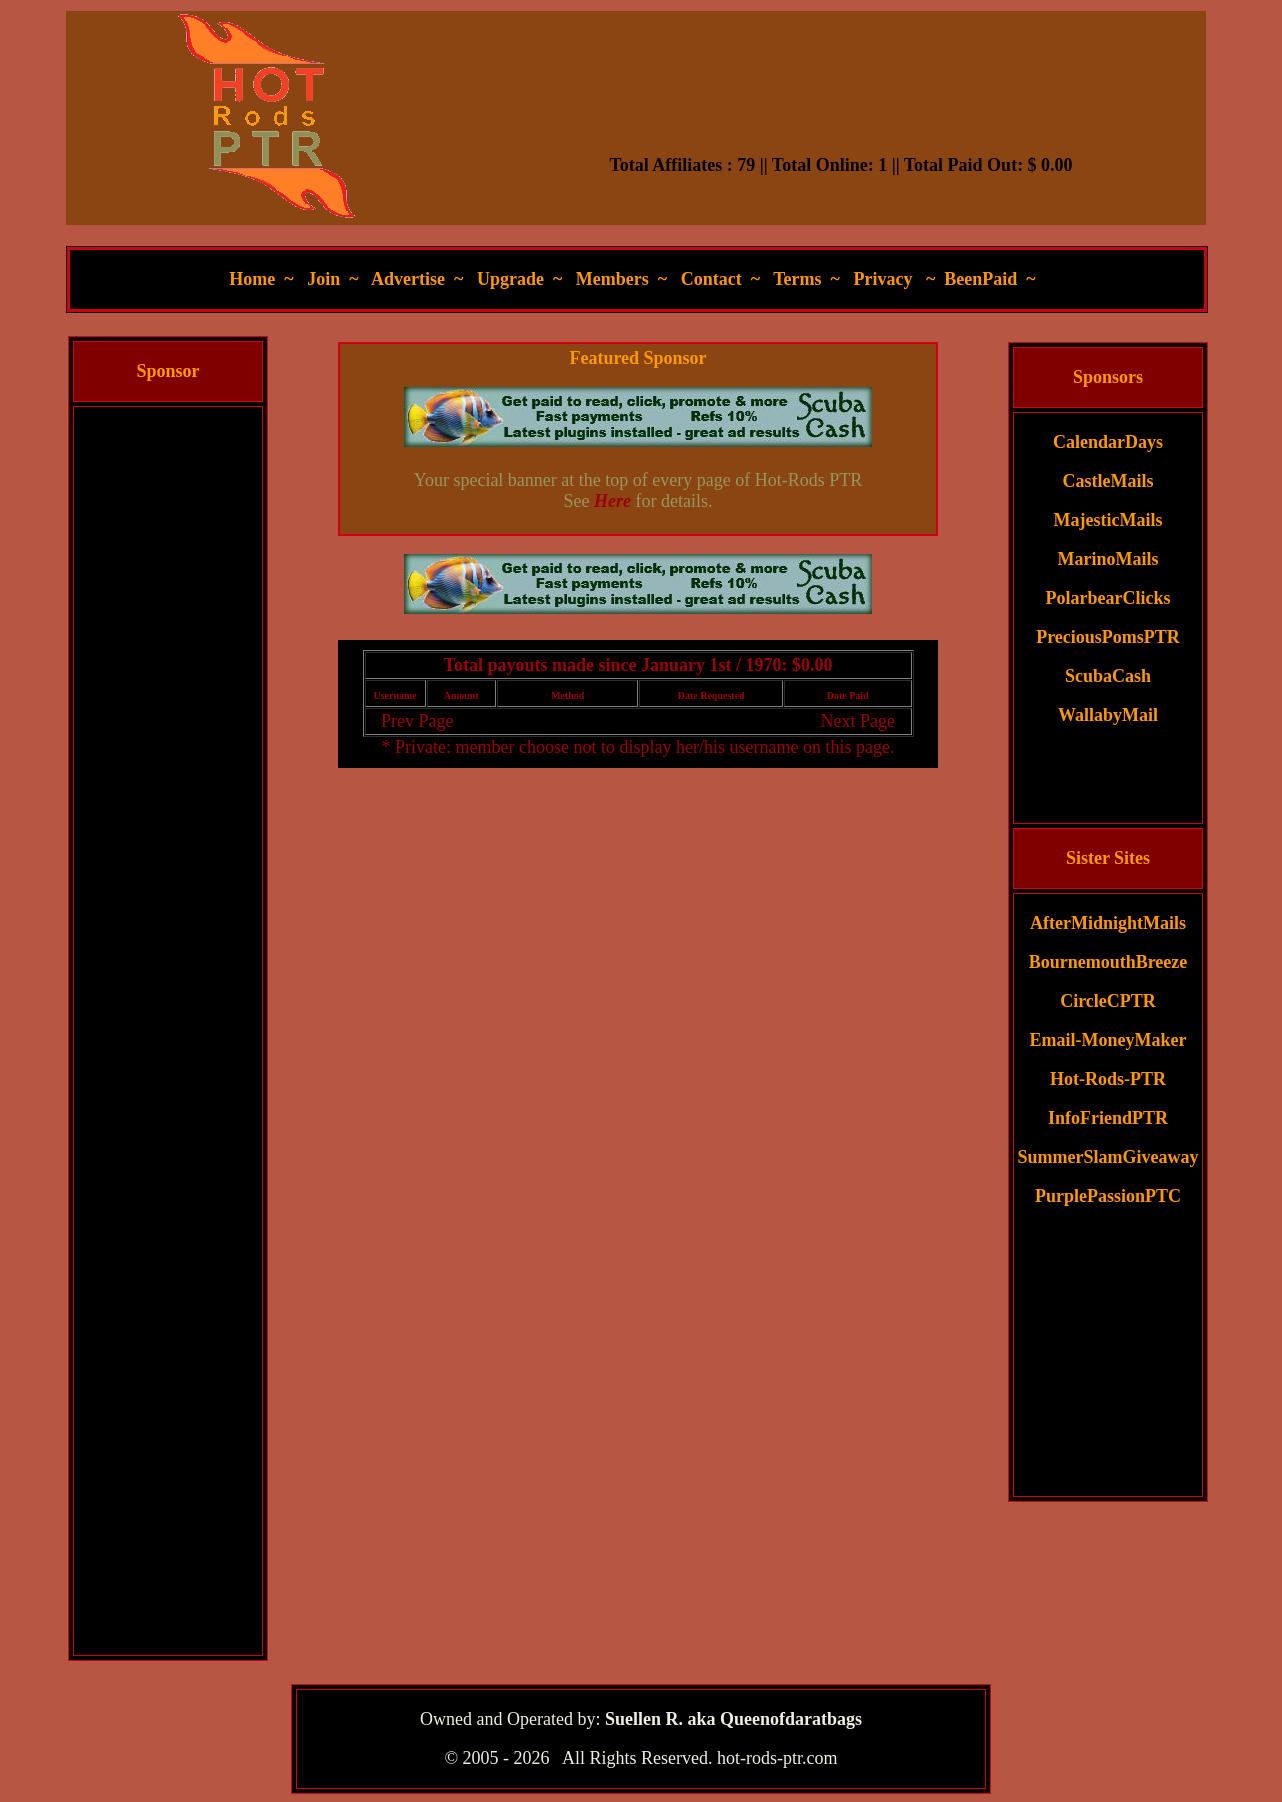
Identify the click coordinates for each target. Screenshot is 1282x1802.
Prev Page (417, 721)
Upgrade (510, 279)
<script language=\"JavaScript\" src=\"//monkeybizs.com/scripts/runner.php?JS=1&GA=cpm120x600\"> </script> (168, 708)
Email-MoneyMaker (1108, 1040)
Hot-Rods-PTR (1108, 1079)
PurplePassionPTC (1108, 1196)
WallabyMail (1108, 715)
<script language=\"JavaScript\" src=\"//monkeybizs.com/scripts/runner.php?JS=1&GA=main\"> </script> (638, 584)
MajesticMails (1108, 520)
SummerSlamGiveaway (1108, 1157)
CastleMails (1108, 481)
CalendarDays (1108, 442)
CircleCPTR (1108, 1001)
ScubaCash (1108, 676)
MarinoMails (1108, 559)
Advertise (408, 279)
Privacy (882, 279)
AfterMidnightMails (1108, 923)
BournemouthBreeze (1108, 962)
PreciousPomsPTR (1108, 637)
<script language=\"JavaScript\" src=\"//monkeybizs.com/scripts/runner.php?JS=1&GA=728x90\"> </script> (841, 105)
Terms (797, 279)
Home (252, 279)
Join (323, 279)
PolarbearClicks (1108, 598)
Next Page (857, 721)
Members (612, 279)
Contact (711, 279)
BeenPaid (980, 279)
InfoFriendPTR (1108, 1118)
